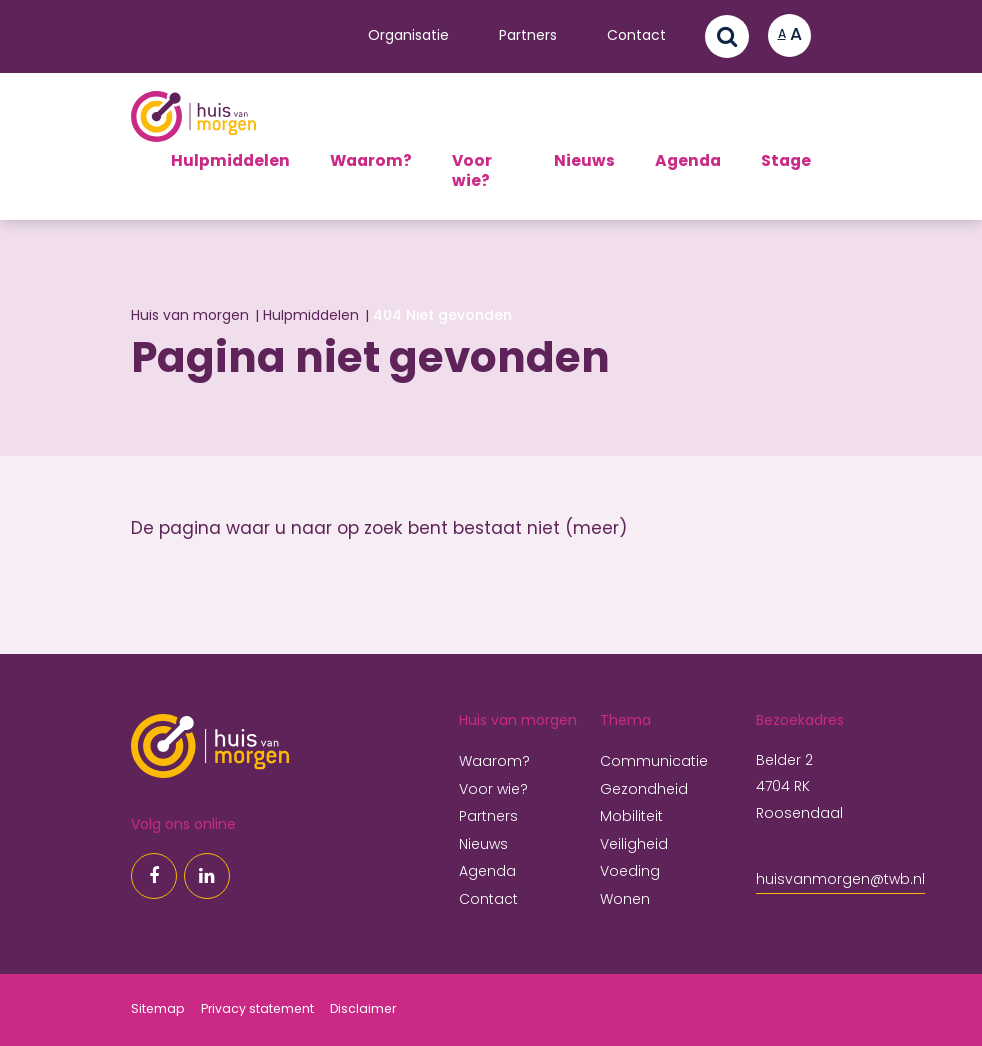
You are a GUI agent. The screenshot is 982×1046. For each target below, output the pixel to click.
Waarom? (371, 162)
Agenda (688, 162)
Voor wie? (472, 172)
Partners (528, 36)
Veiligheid (634, 845)
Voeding (630, 872)
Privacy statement (257, 1010)
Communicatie (654, 762)
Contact (636, 36)
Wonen (625, 900)
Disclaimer (363, 1010)
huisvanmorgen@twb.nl (840, 880)
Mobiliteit (631, 817)
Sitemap (158, 1010)
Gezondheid (644, 790)
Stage (786, 162)
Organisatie (408, 36)
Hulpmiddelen (230, 162)
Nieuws (584, 162)
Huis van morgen (190, 316)
